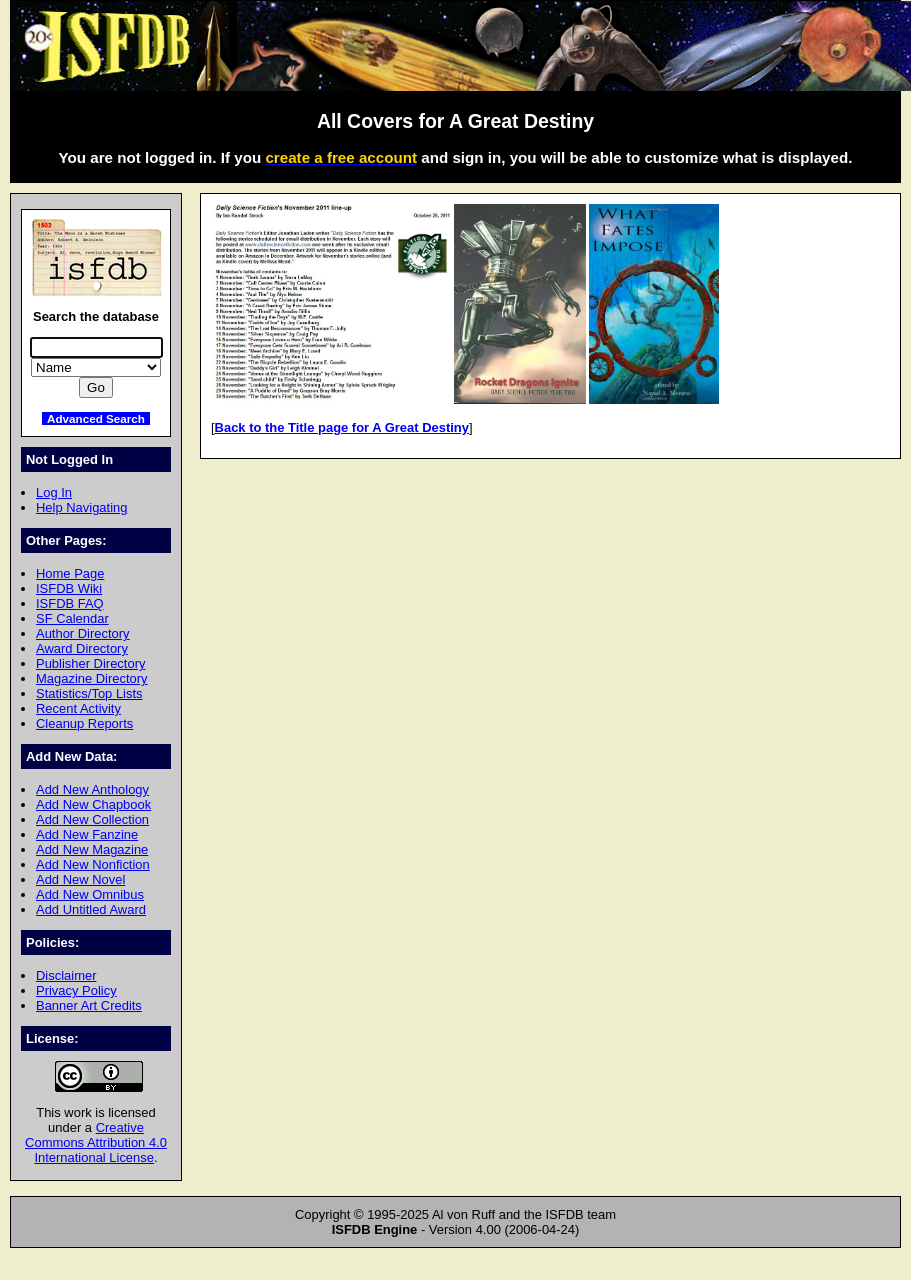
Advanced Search (96, 418)
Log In (54, 492)
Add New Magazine (92, 849)
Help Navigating (81, 507)
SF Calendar (72, 618)
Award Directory (82, 648)
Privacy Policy (76, 990)
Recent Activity (78, 708)
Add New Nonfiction (93, 864)
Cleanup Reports (84, 723)
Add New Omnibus (90, 894)
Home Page (70, 573)
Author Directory (83, 633)
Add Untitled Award (91, 909)
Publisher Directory (90, 663)
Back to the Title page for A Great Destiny (342, 427)
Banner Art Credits (89, 1005)
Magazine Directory (92, 678)
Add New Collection (92, 819)
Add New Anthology (92, 789)
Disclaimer (66, 975)
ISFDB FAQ (70, 603)
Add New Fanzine (87, 834)
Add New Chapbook (93, 804)
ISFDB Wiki (69, 588)
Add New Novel (80, 879)
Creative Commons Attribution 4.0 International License (96, 1142)
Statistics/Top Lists (89, 693)
